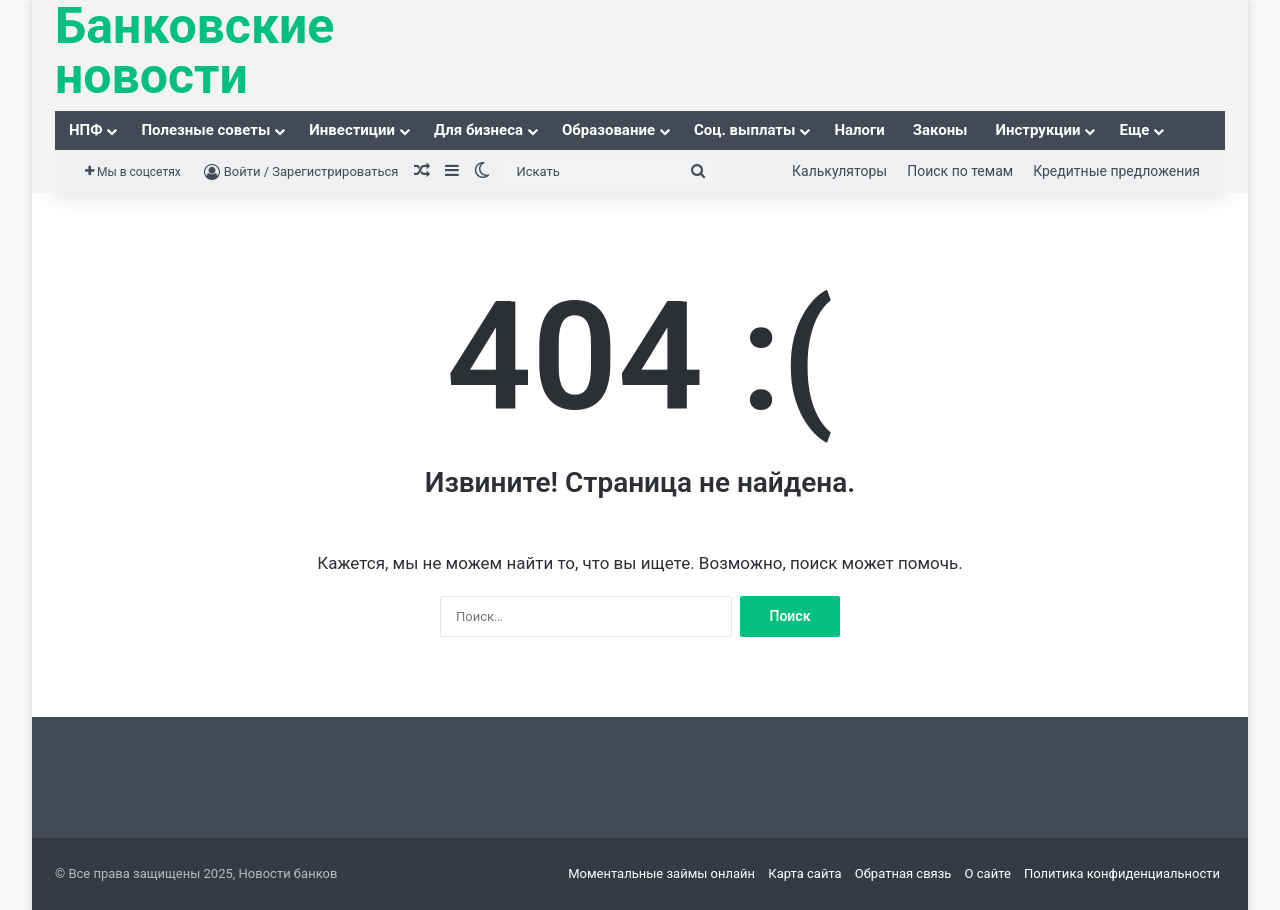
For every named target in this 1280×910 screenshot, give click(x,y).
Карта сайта (804, 873)
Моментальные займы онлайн (661, 873)
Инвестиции (352, 130)
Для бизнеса (478, 130)
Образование (608, 130)
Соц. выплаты (744, 130)
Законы (940, 130)
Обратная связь (903, 873)
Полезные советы (205, 130)
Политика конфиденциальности (1122, 873)
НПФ (85, 130)
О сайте (988, 873)
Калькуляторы (839, 171)
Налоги (859, 130)
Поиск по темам (960, 171)
